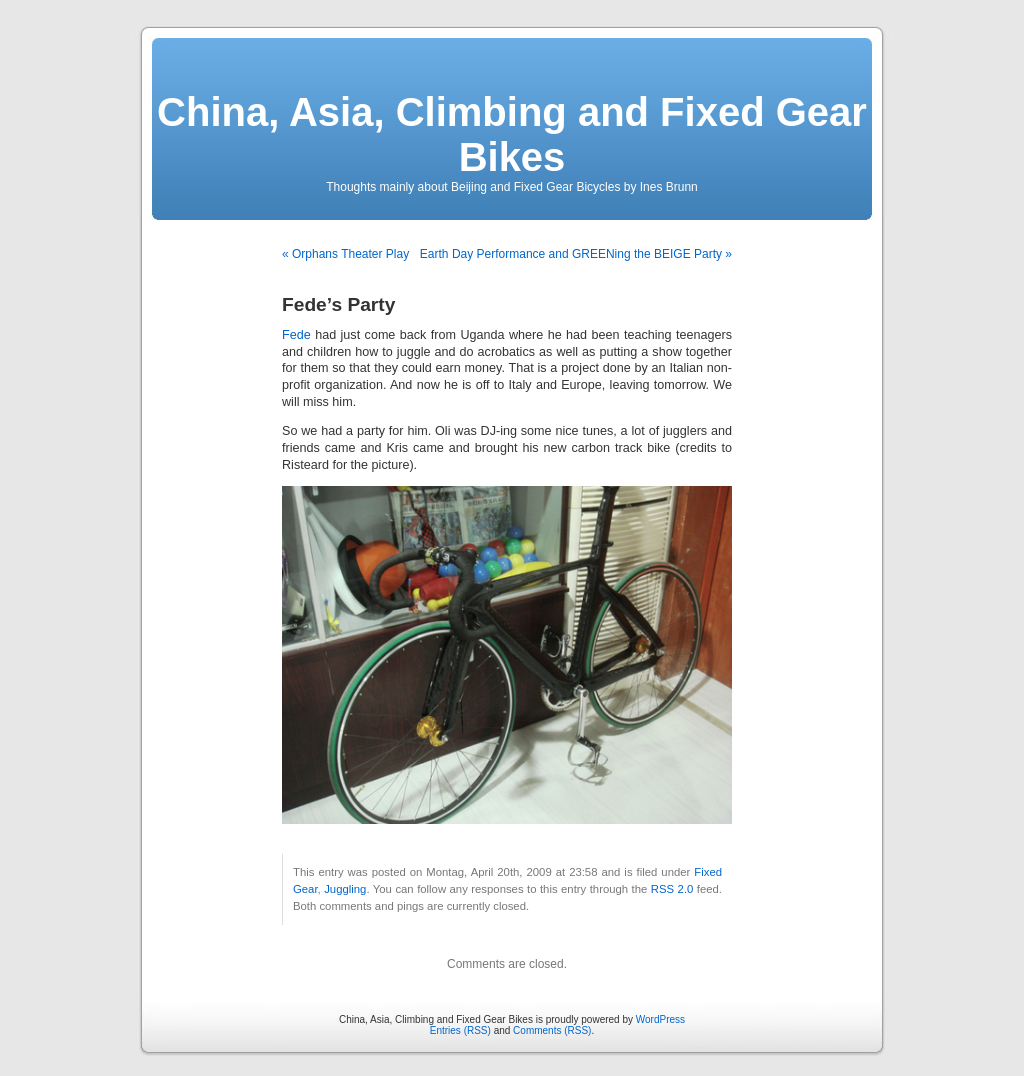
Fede (296, 335)
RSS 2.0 (672, 889)
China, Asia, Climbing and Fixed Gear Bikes (512, 134)
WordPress (660, 1019)
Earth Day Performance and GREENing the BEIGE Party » (576, 254)
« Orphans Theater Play (345, 254)
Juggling (345, 889)
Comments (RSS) (552, 1030)
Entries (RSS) (460, 1030)
